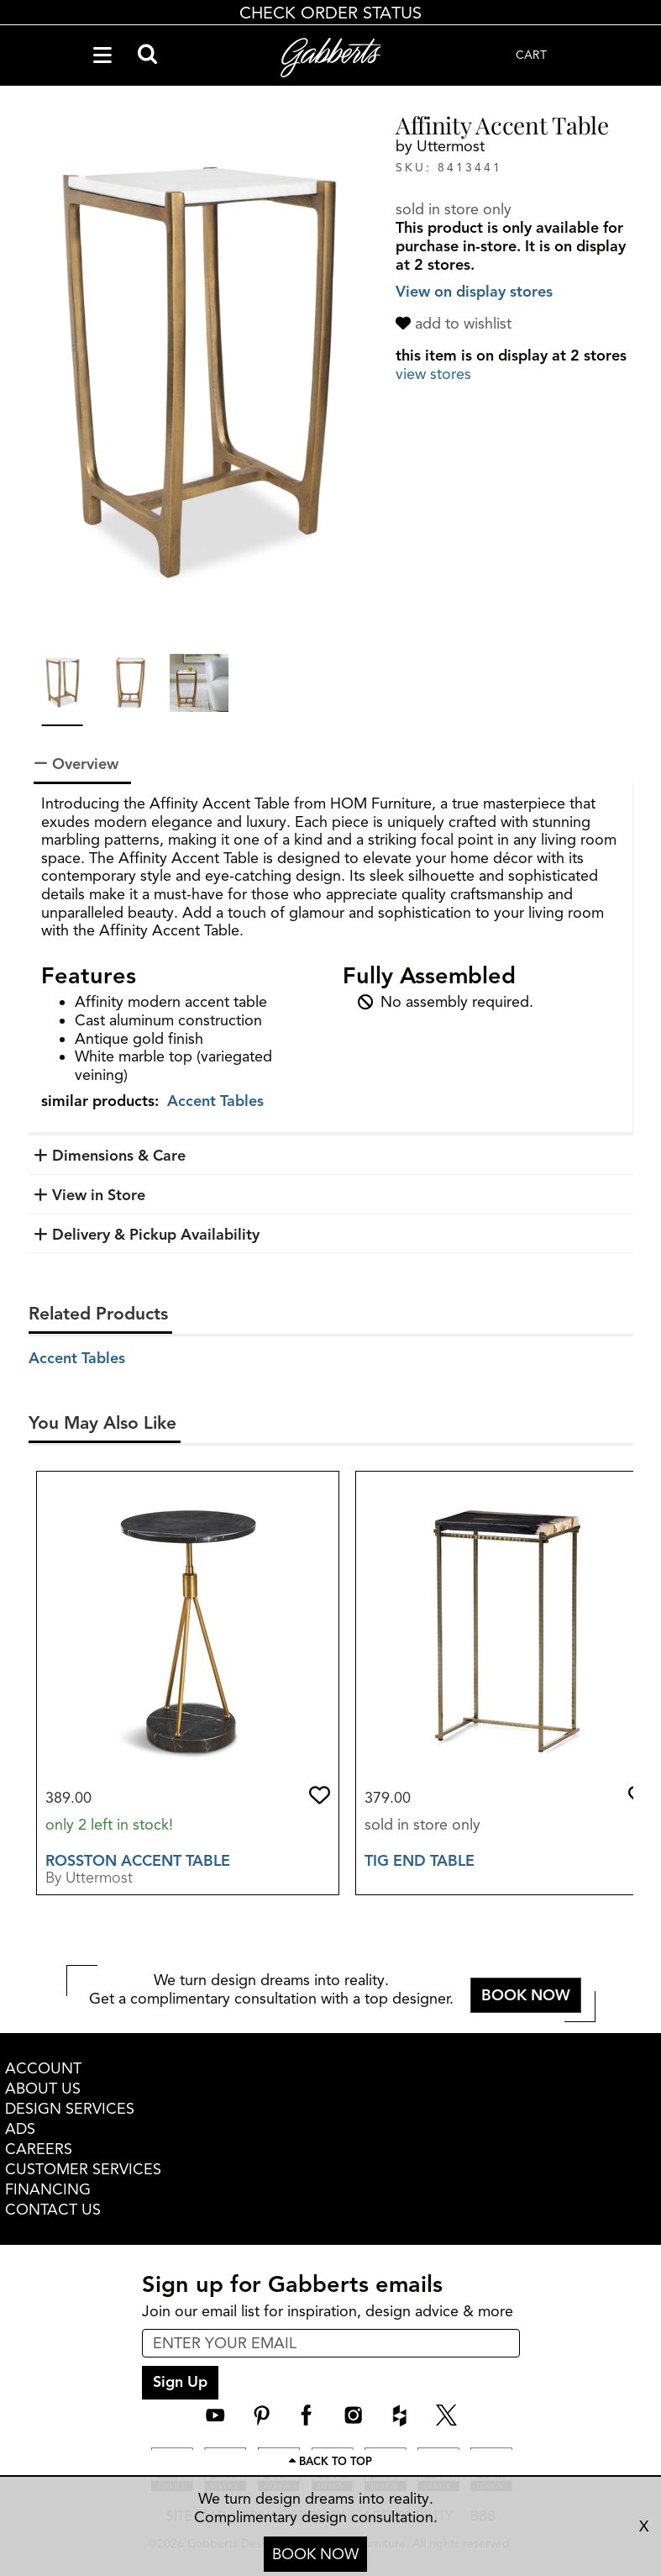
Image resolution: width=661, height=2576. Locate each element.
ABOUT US (43, 2088)
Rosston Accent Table (137, 1861)
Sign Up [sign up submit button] (180, 2382)
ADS (20, 2129)
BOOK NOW (315, 2554)
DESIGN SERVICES (69, 2108)
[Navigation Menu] (102, 55)
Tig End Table (420, 1861)
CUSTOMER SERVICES (83, 2169)
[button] (319, 1795)
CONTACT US (53, 2209)
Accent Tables (215, 1101)
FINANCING (48, 2189)
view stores (433, 374)
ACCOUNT (43, 2068)
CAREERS (38, 2149)
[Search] (147, 55)
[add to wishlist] (456, 323)
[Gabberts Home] (331, 57)
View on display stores (474, 291)
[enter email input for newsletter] (331, 2343)
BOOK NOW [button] (525, 1995)
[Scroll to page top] (330, 2462)
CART (531, 55)
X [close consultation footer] (643, 2526)
